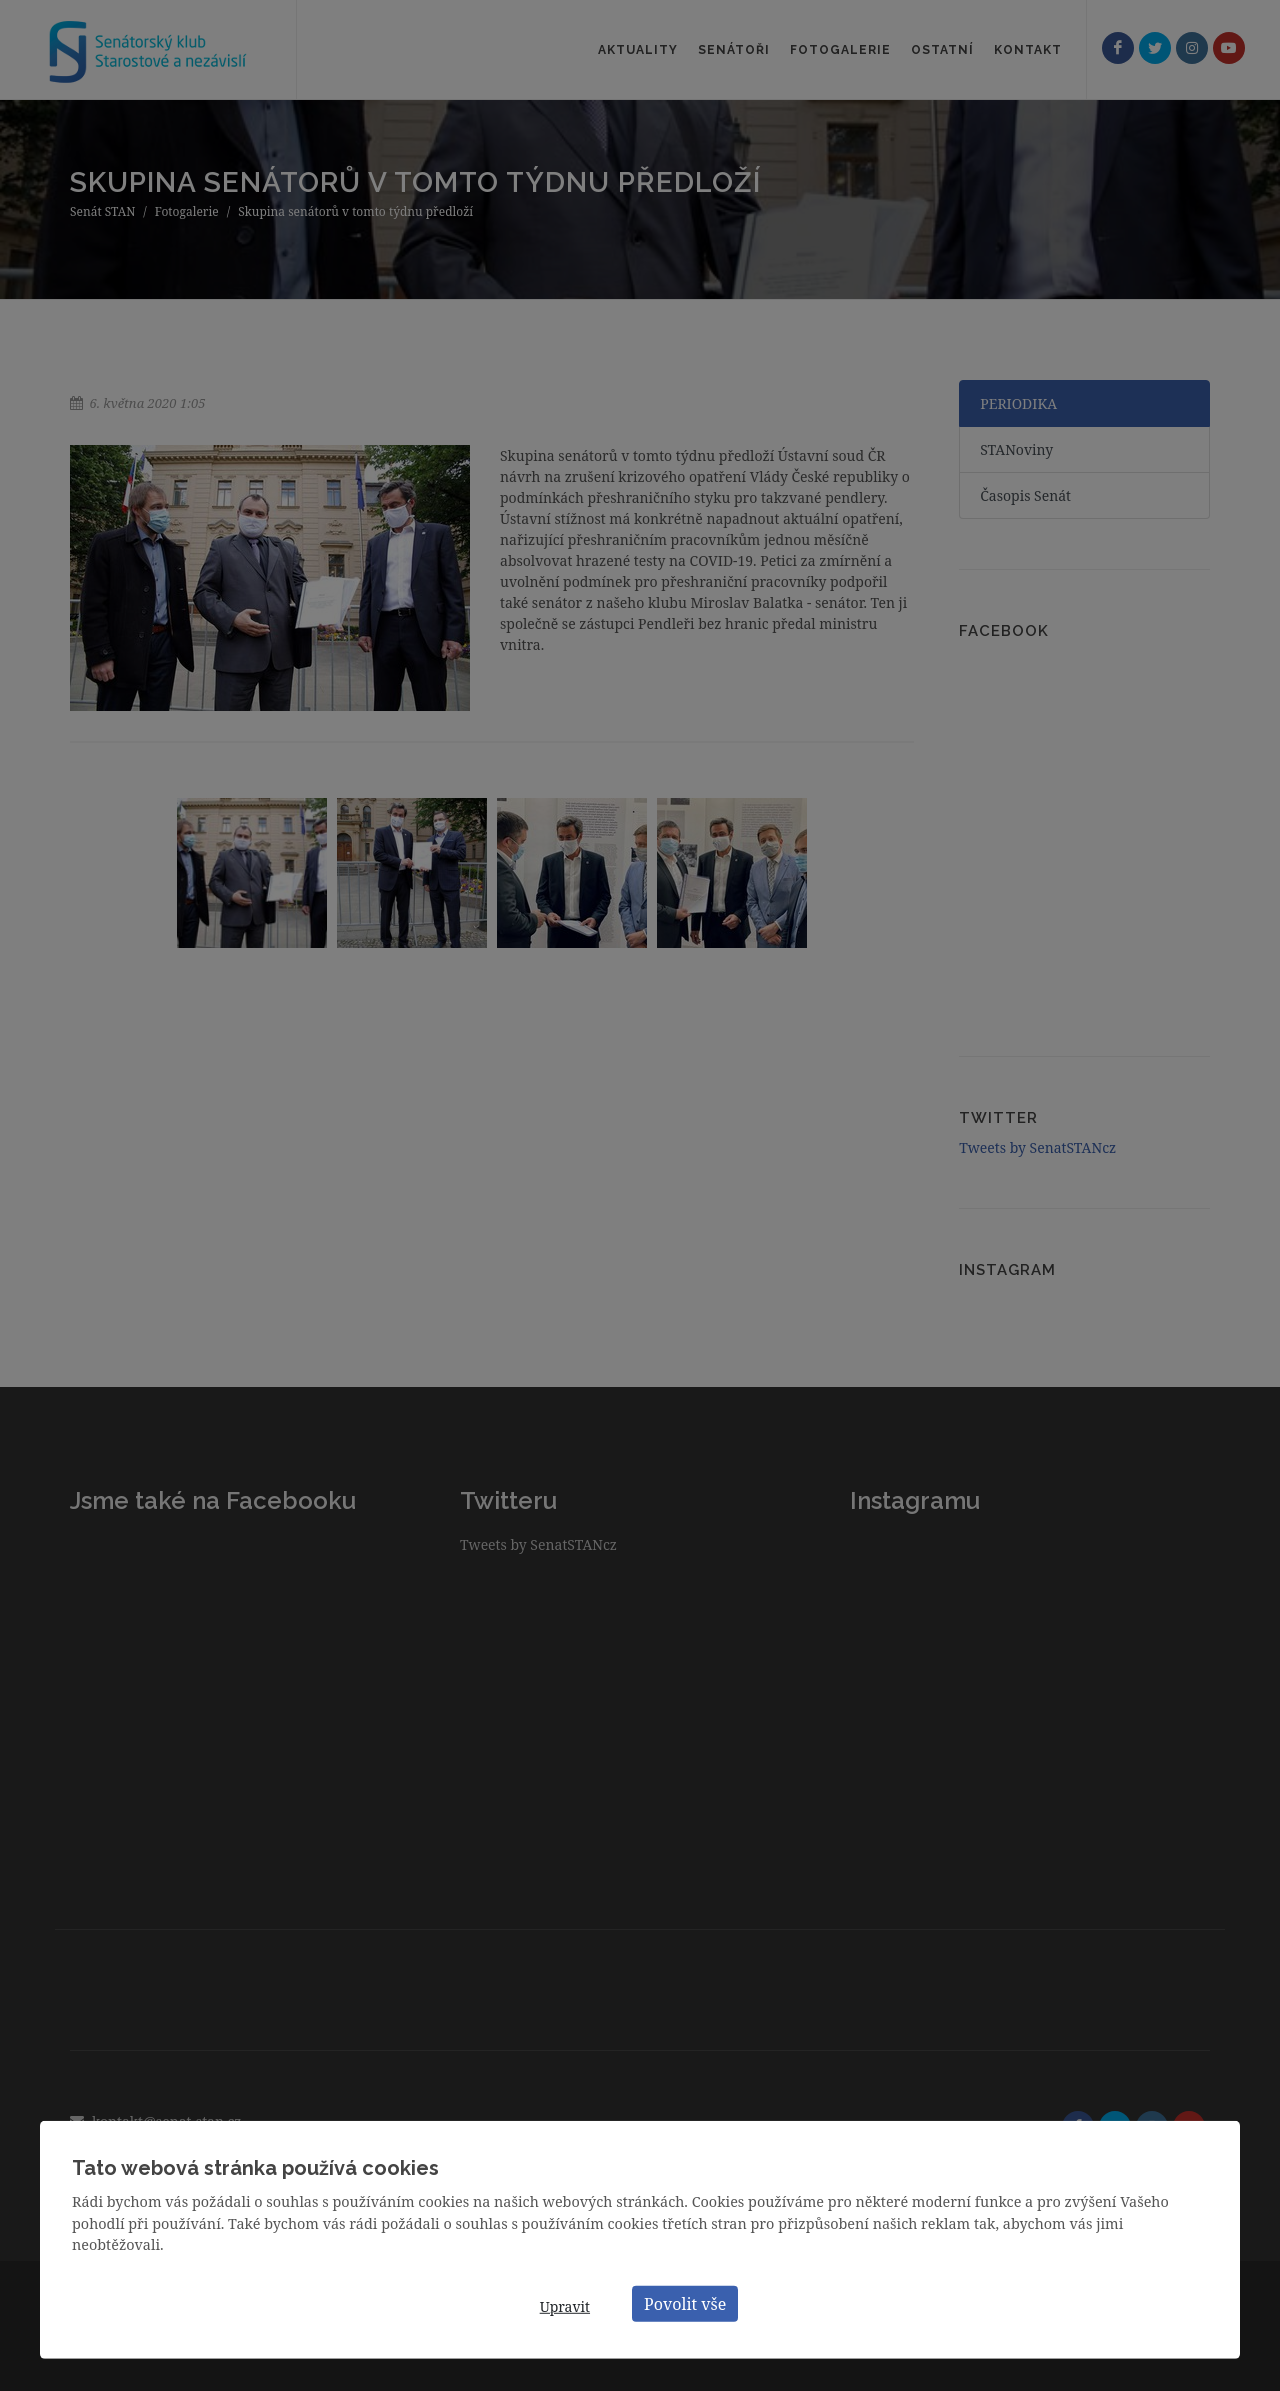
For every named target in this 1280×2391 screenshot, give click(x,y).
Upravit (565, 2306)
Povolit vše (685, 2303)
